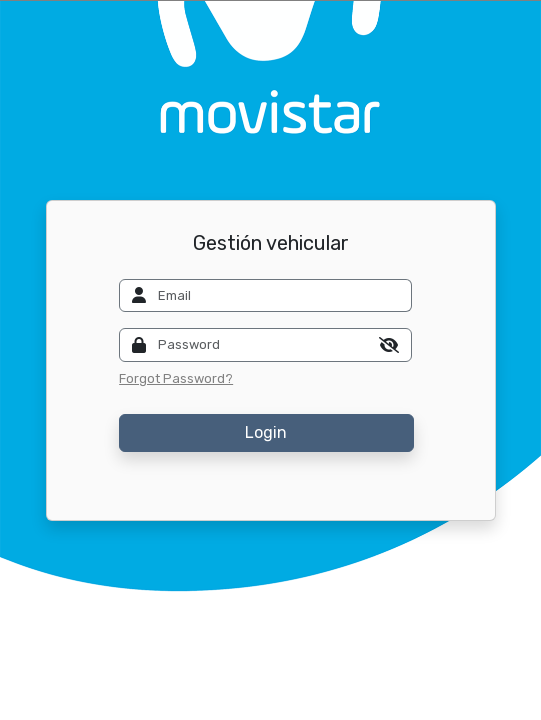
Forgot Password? (176, 378)
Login (266, 432)
